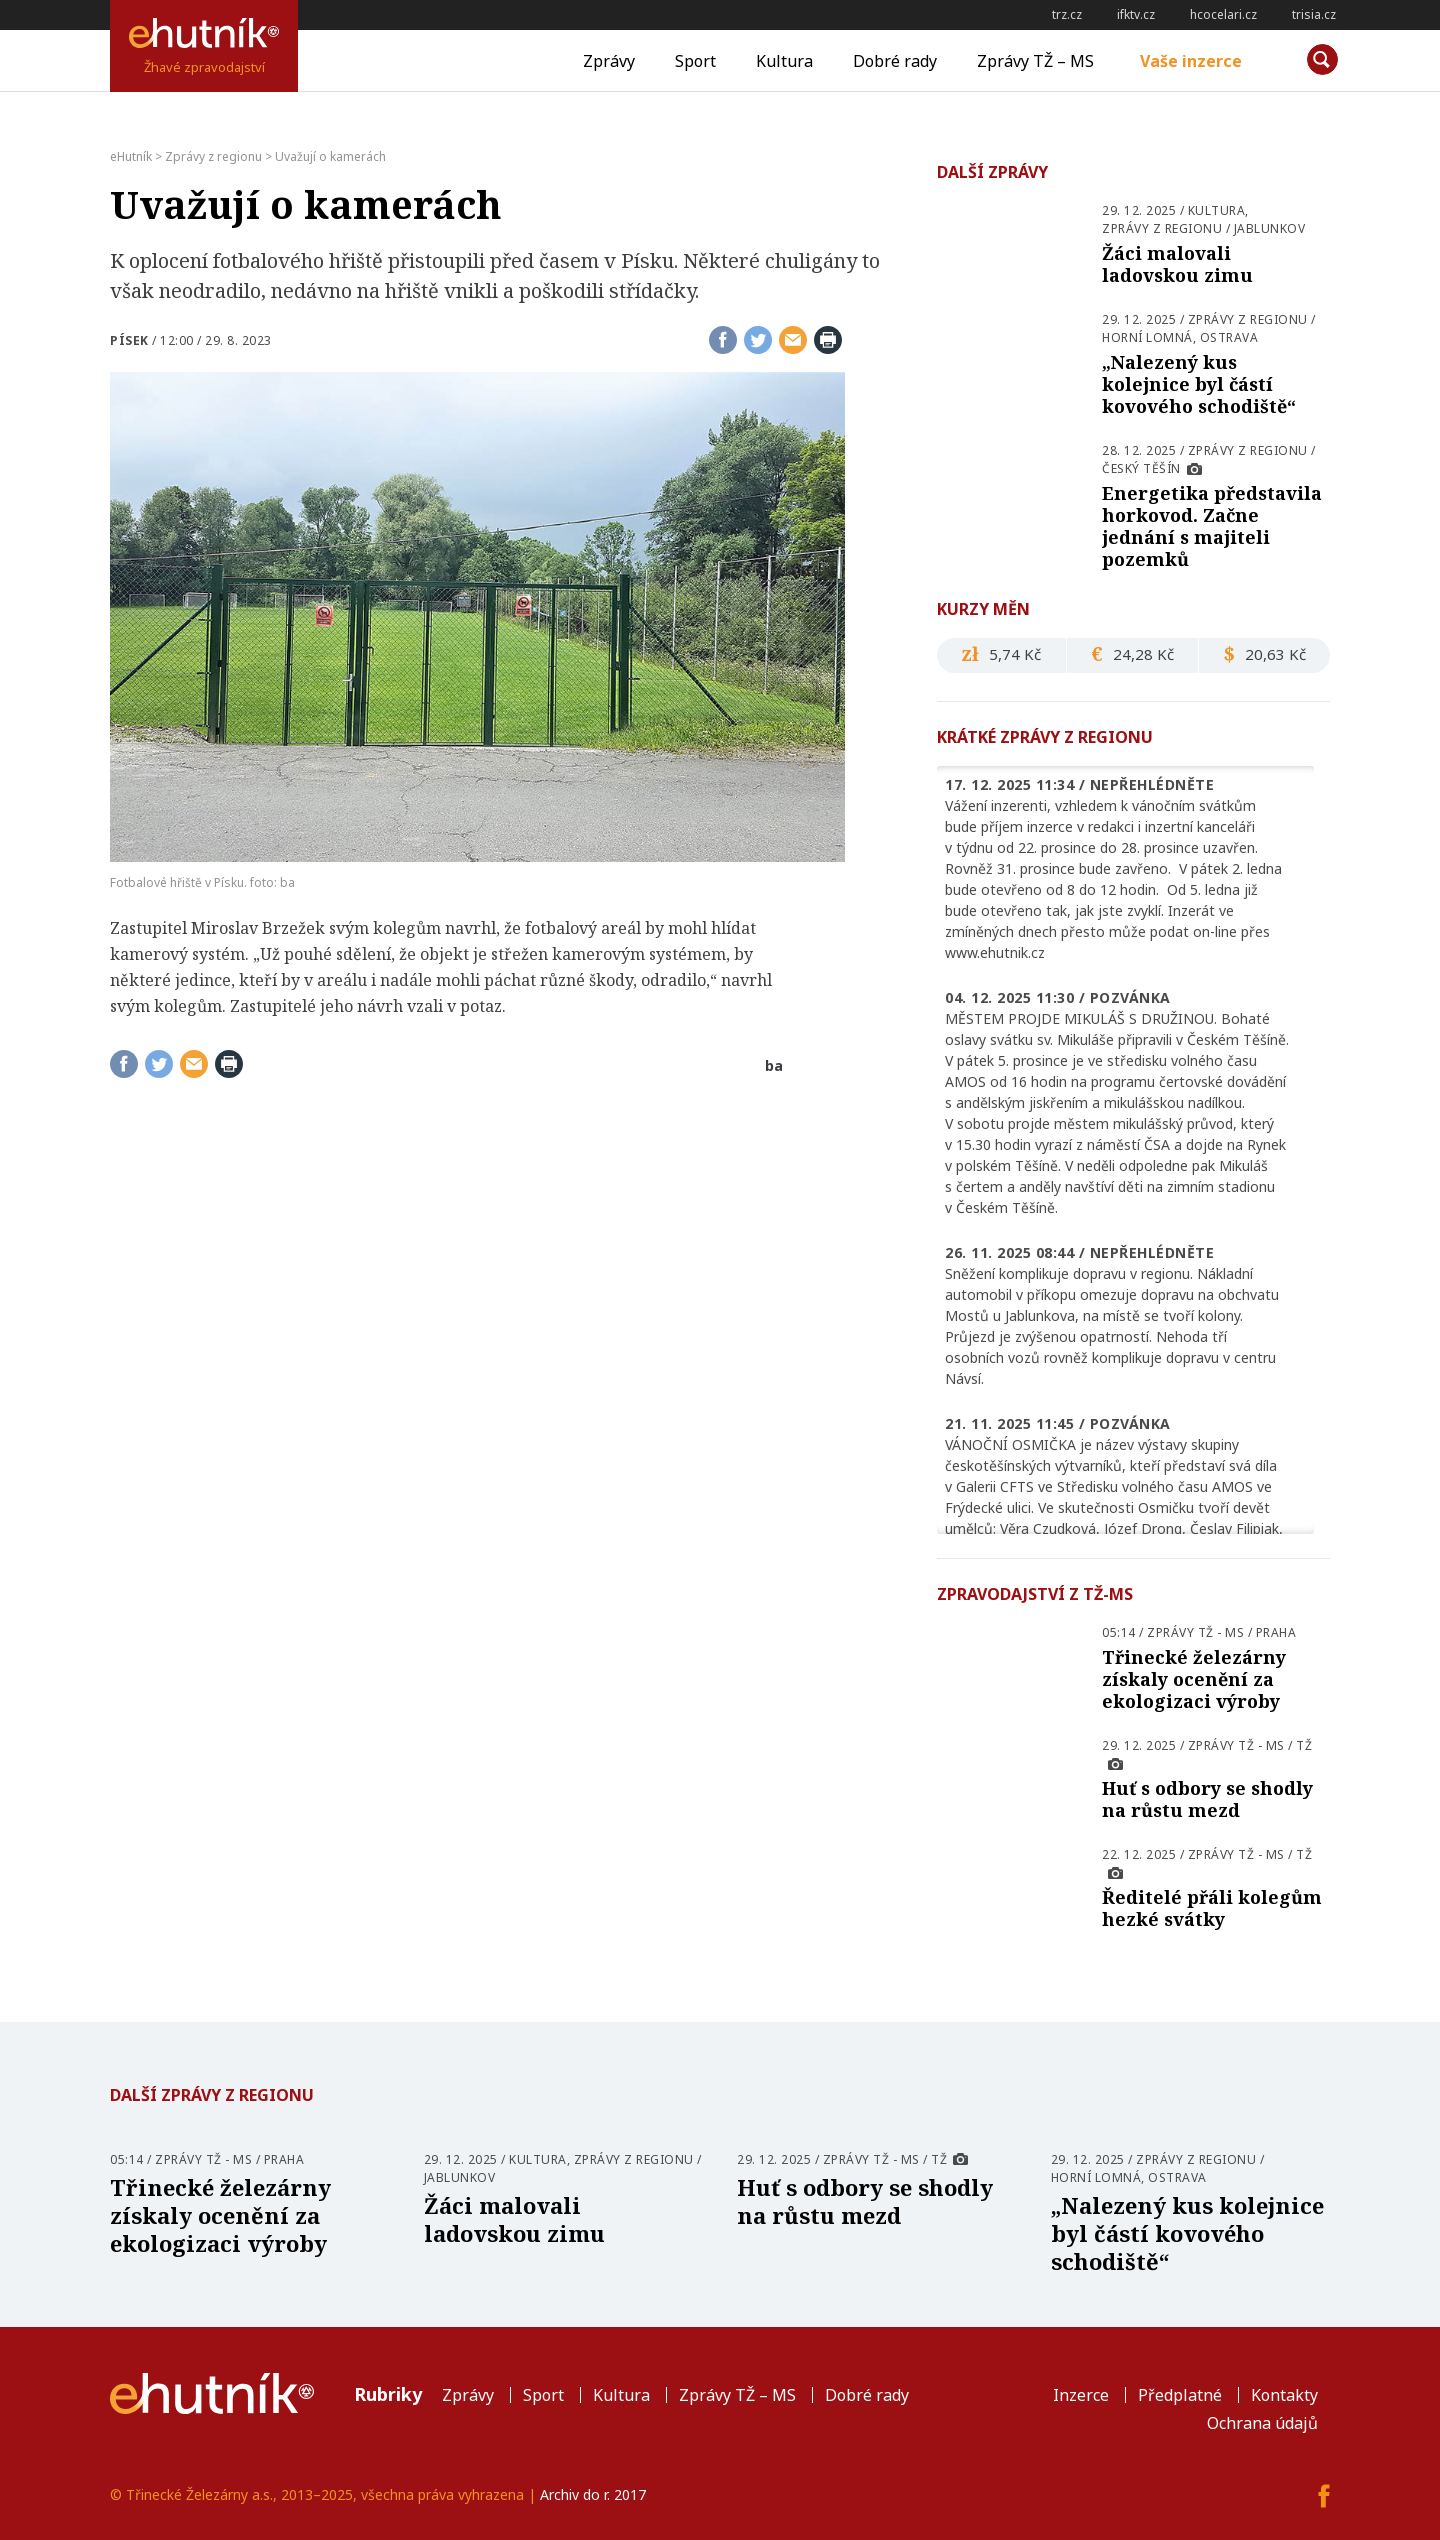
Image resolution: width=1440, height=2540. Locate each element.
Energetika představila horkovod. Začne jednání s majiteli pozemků (1212, 526)
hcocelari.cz (1223, 14)
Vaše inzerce (1191, 61)
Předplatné (1180, 2395)
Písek (129, 340)
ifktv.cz (1136, 14)
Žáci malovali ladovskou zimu (1177, 264)
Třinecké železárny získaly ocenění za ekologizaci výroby (1194, 1679)
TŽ (1304, 1745)
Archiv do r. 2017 (593, 2494)
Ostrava (1229, 337)
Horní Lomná (1147, 337)
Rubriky (388, 2394)
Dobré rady (895, 61)
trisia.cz (1314, 14)
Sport (695, 61)
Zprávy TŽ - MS (1195, 1632)
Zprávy (609, 61)
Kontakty (1284, 2395)
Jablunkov (1270, 228)
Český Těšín (1141, 468)
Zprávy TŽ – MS (1035, 61)
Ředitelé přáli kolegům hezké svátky (1212, 1908)
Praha (1276, 1632)
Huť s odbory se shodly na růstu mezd (1207, 1799)
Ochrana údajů (1262, 2423)
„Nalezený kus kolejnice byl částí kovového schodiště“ (1199, 384)
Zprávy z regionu (1162, 228)
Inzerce (1081, 2395)
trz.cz (1067, 14)
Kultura (784, 61)
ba (774, 1065)
